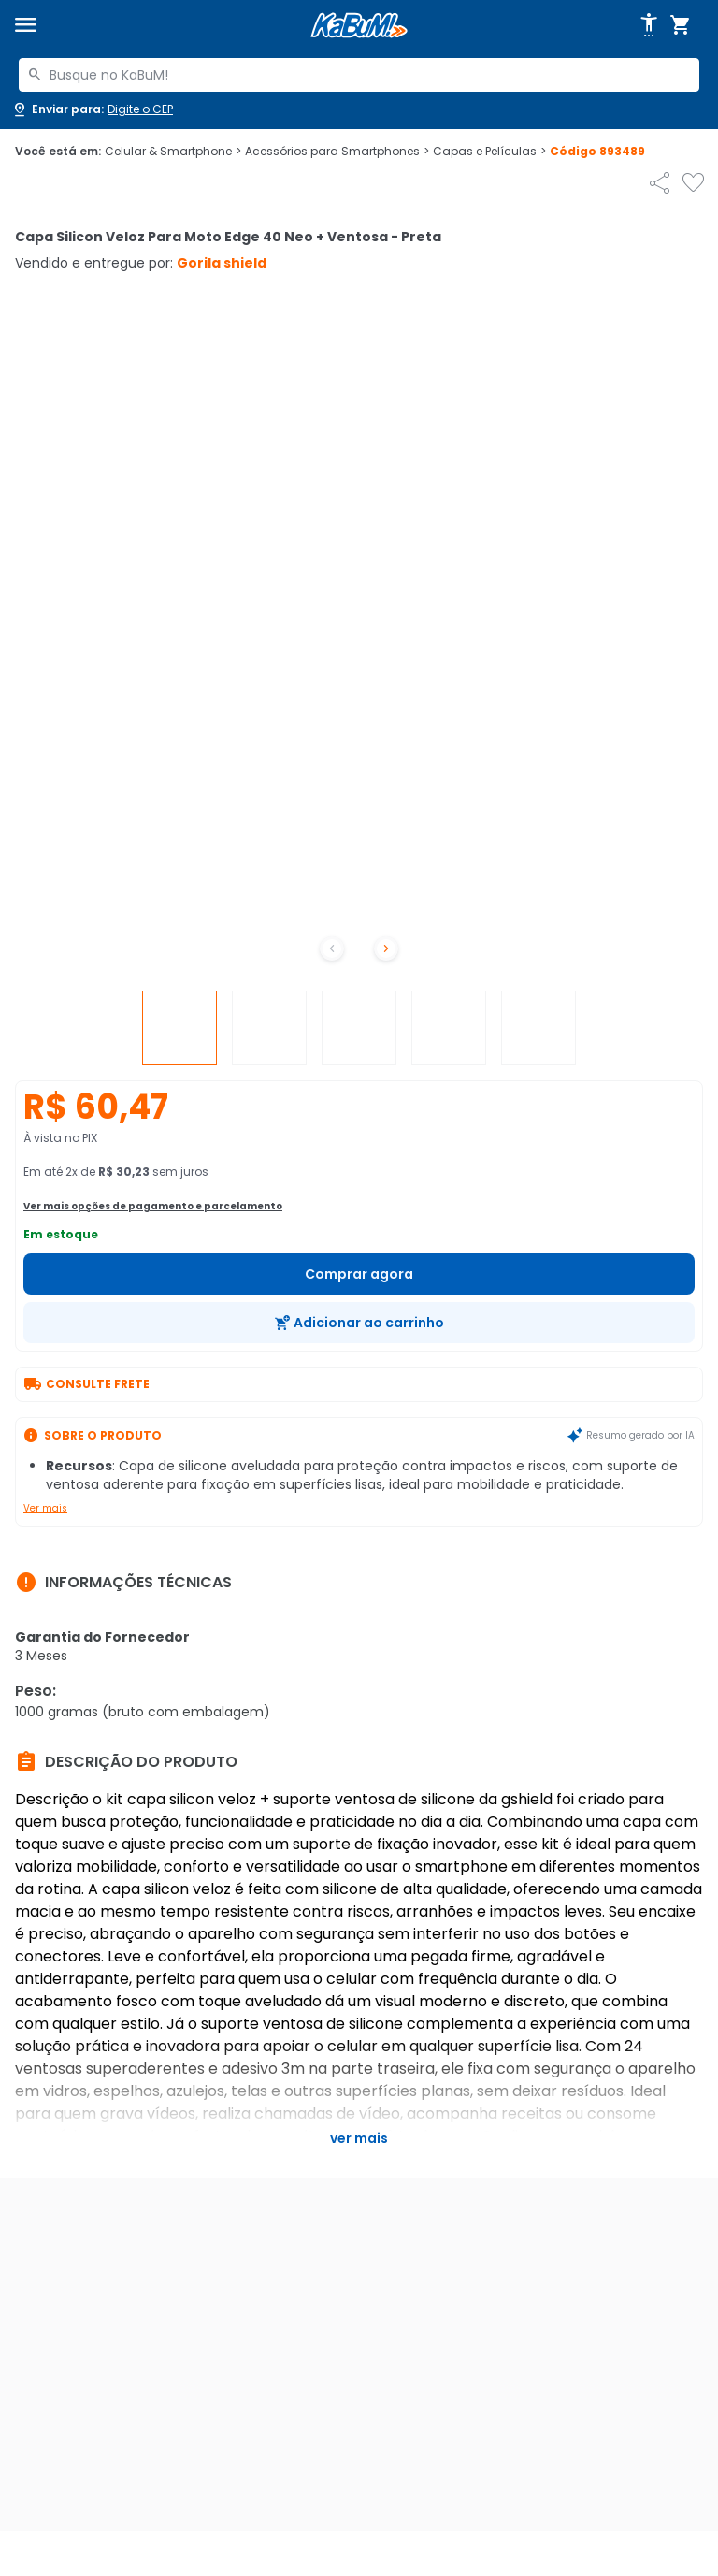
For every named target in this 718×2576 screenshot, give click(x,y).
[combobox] (359, 75)
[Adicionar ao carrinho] (359, 1322)
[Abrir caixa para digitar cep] (92, 109)
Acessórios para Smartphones (337, 151)
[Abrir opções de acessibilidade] (649, 25)
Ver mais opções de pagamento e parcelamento (152, 1206)
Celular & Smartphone (173, 151)
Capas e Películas (489, 151)
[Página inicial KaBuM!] (359, 25)
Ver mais (45, 1508)
